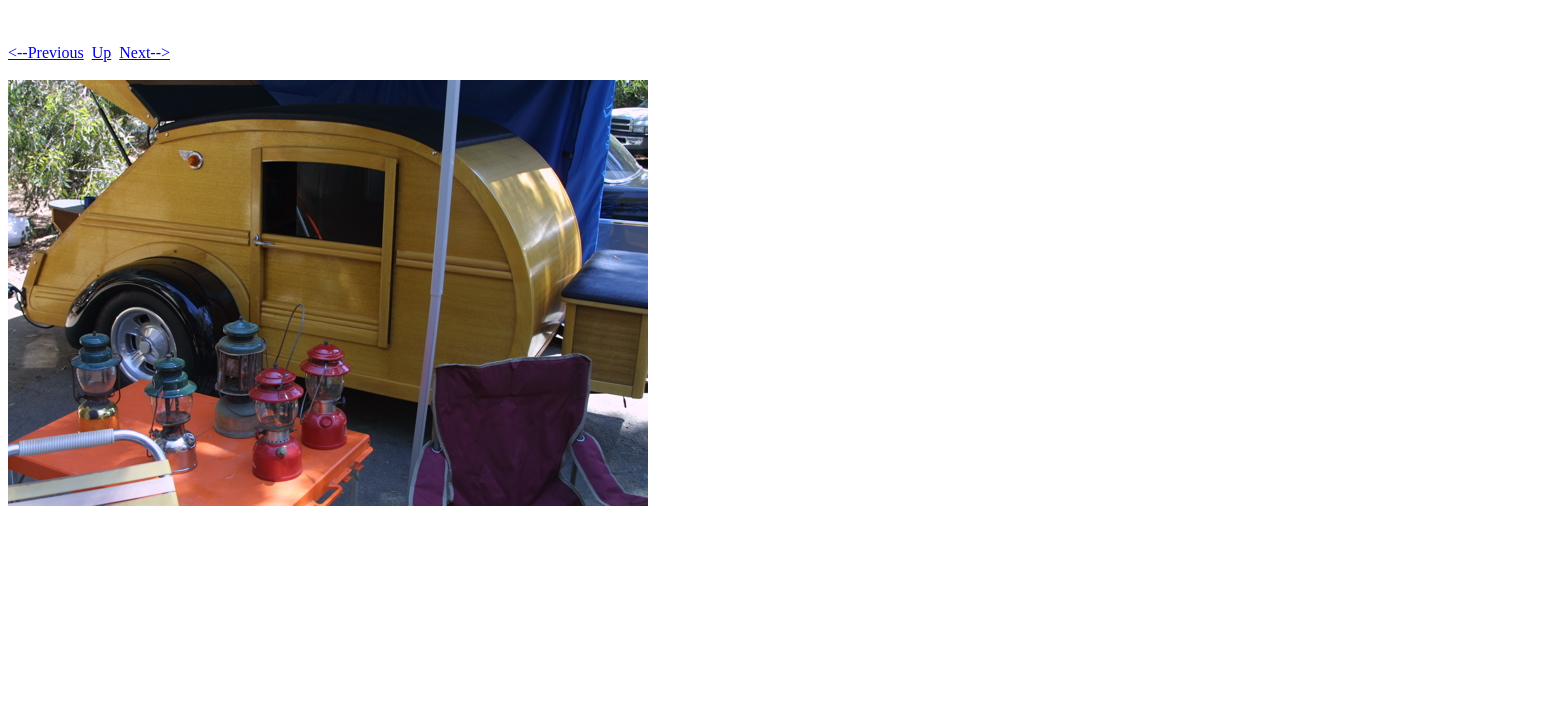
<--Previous (46, 52)
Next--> (144, 52)
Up (102, 52)
